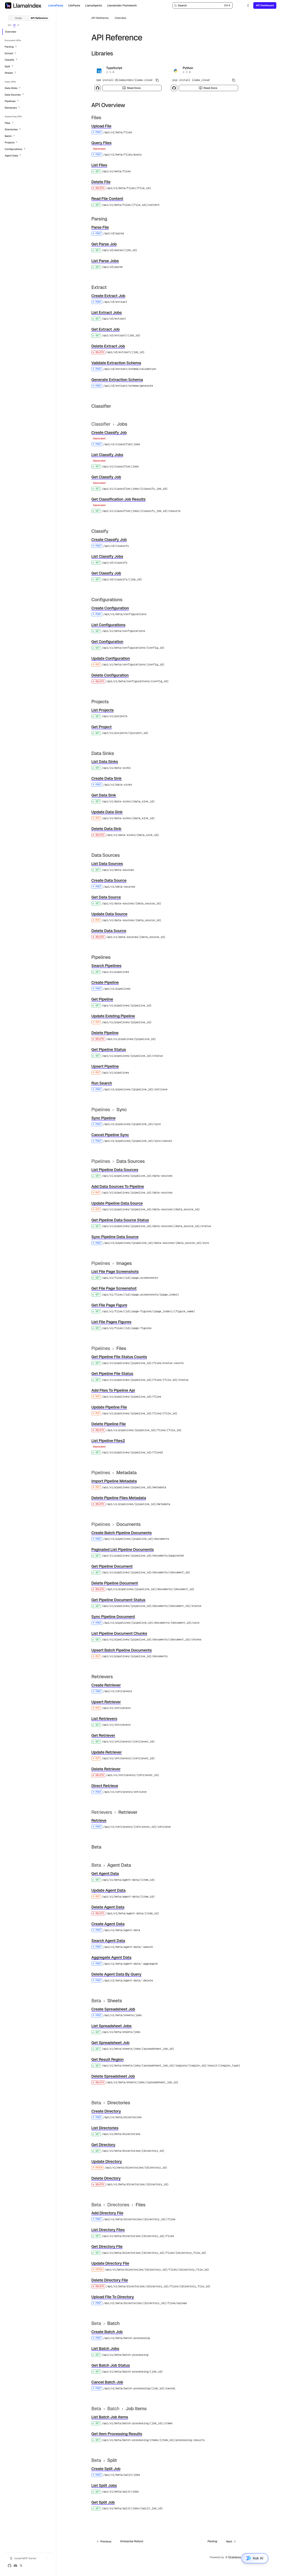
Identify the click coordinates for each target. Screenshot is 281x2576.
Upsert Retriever (106, 1701)
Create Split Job (105, 2468)
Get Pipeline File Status (112, 1373)
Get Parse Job (104, 244)
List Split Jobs (104, 2485)
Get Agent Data (105, 1873)
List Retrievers (104, 1718)
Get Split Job (103, 2502)
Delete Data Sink (106, 828)
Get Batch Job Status (110, 2365)
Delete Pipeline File (108, 1423)
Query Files (101, 142)
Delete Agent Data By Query (116, 1974)
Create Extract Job (108, 295)
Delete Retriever (106, 1768)
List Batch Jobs (105, 2348)
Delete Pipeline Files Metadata (118, 1497)
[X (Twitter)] (21, 2565)
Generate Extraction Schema (117, 379)
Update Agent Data (108, 1890)
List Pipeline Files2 (108, 1440)
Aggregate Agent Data (111, 1957)
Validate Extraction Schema (116, 362)
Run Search (101, 1083)
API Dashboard (265, 5)
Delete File (100, 181)
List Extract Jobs (106, 312)
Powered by (225, 2557)
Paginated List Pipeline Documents (122, 1549)
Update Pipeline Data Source (117, 1203)
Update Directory (106, 2161)
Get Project (101, 726)
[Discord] (15, 2565)
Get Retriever (103, 1735)
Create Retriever (106, 1685)
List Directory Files (108, 2229)
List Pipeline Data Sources (114, 1169)
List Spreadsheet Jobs (111, 2025)
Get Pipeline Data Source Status (120, 1220)
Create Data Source (108, 880)
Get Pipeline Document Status (118, 1599)
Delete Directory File (109, 2280)
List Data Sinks (104, 761)
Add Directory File (107, 2212)
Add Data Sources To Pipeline (117, 1186)
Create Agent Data (107, 1923)
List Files (99, 165)
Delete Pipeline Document (114, 1583)
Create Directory (106, 2111)
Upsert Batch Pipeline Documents (121, 1650)
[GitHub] (9, 2565)
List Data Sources (107, 863)
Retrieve (98, 1820)
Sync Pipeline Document (113, 1616)
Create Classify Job (109, 432)
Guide (18, 18)
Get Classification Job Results (118, 499)
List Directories (104, 2127)
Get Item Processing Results (116, 2433)
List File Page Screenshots (115, 1271)
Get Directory (103, 2144)
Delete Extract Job (108, 346)
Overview (120, 18)
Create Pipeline (105, 982)
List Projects (102, 710)
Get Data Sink (103, 795)
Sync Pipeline (103, 1118)
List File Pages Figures (111, 1321)
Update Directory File (110, 2263)
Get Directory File (107, 2246)
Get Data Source (106, 897)
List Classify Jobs (107, 454)
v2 (14, 25)
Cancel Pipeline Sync (110, 1134)
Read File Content (107, 198)
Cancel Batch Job (107, 2382)
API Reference (39, 18)
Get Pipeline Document (111, 1566)
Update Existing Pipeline (113, 1016)
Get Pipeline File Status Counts (119, 1356)
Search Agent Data (108, 1940)
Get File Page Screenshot (114, 1288)
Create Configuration (110, 608)
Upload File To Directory (112, 2296)
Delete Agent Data (107, 1907)
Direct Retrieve (104, 1785)
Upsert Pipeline (105, 1066)
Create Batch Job (107, 2331)
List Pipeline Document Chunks (119, 1633)
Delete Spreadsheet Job (113, 2076)
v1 (18, 25)
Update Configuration (110, 658)
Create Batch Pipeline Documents (121, 1532)
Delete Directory (106, 2178)
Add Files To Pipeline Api (113, 1390)
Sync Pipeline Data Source (115, 1236)
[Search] (203, 5)
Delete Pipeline (104, 1032)
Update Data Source (109, 913)
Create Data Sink (106, 778)
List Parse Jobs (105, 260)
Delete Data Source (108, 930)
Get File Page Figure (109, 1305)
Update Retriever (106, 1752)
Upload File (101, 126)
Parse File (100, 227)
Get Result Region (107, 2059)
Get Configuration (107, 641)
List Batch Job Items (109, 2417)
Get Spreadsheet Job (110, 2042)
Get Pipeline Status (108, 1049)
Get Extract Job (105, 329)
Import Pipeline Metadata (114, 1481)
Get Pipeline (102, 999)
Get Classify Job (106, 477)
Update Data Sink (107, 811)
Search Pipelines (106, 965)
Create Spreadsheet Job (113, 2009)
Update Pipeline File (109, 1407)
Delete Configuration (110, 675)
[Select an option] (245, 5)
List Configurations (108, 624)
